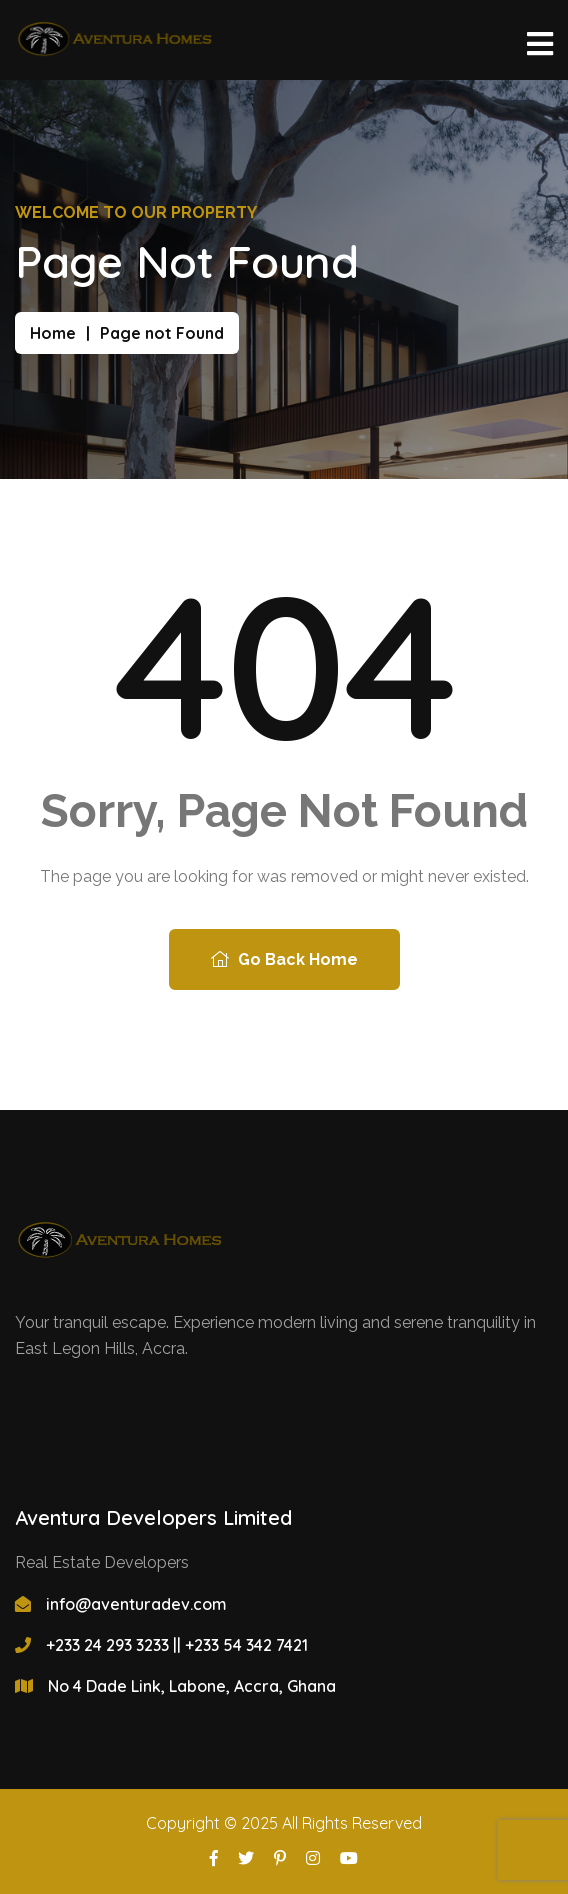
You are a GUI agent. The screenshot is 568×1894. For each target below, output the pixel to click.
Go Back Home (284, 959)
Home (53, 333)
